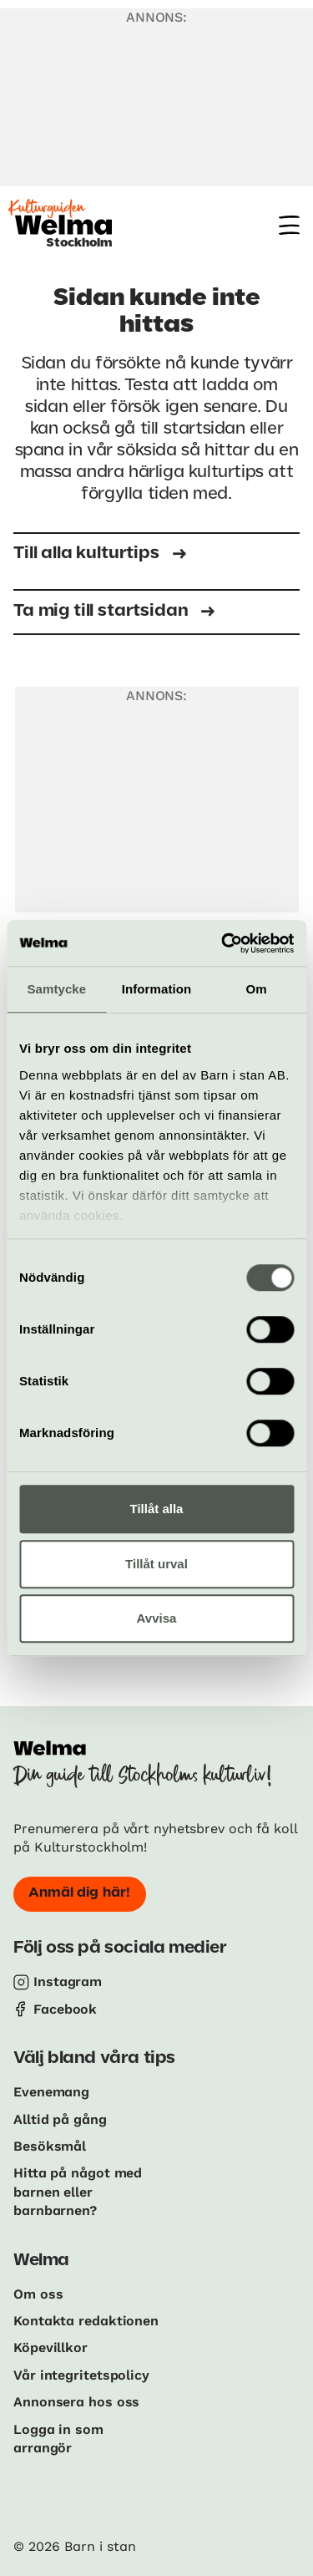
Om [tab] (256, 989)
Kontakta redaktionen (86, 2321)
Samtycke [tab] (56, 989)
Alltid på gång (60, 2119)
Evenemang (51, 2092)
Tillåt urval (156, 1564)
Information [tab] (157, 989)
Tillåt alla (157, 1508)
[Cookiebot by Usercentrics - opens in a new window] (223, 943)
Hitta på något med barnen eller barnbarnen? (77, 2191)
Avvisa (157, 1618)
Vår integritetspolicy (81, 2375)
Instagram (67, 1981)
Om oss (38, 2294)
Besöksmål (49, 2146)
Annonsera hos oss (76, 2402)
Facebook (65, 2009)
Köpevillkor (50, 2347)
